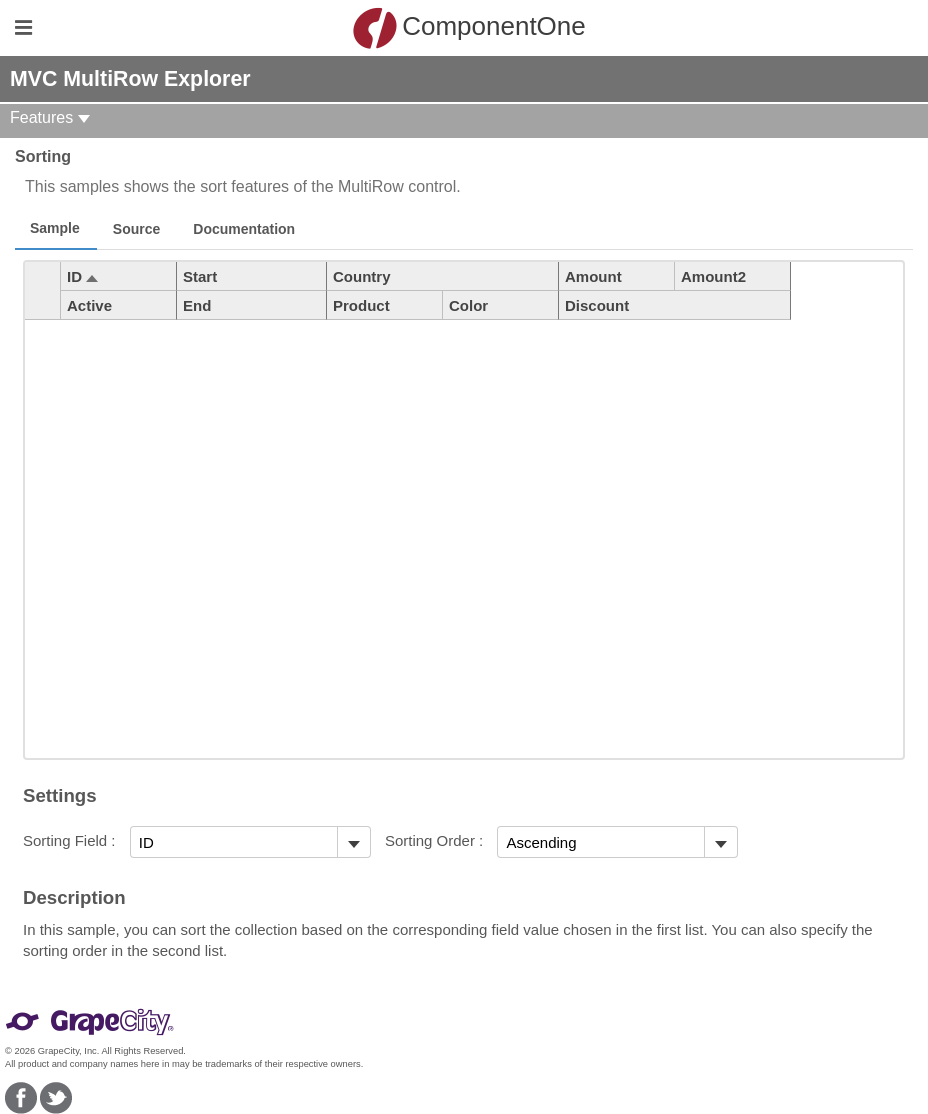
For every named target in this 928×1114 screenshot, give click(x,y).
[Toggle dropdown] (353, 842)
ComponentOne (469, 28)
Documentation (244, 229)
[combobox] (234, 842)
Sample (55, 228)
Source (136, 229)
